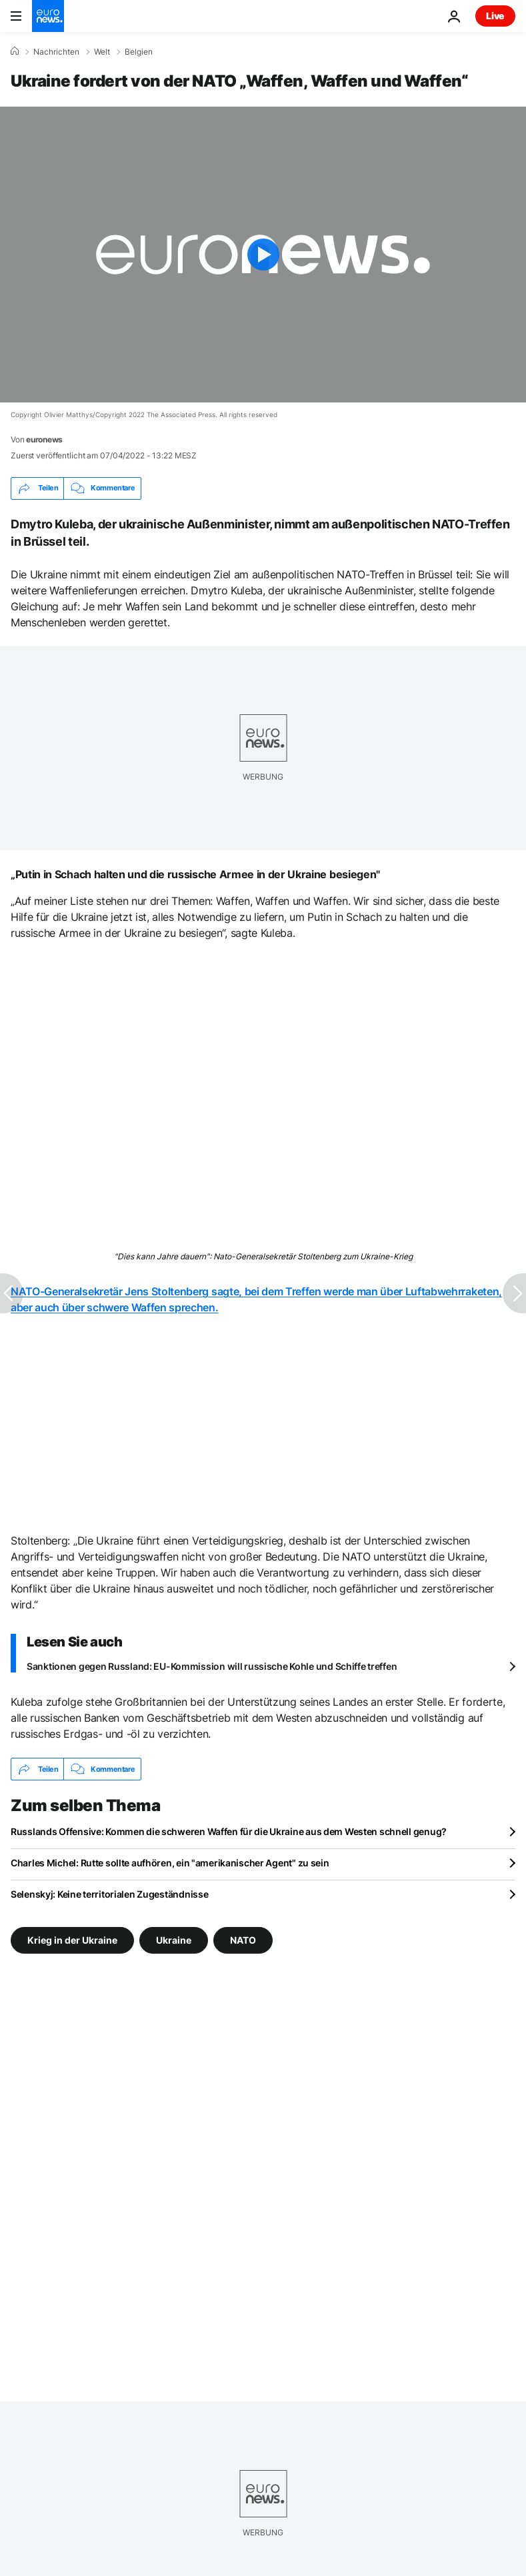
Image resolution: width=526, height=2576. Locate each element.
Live (495, 15)
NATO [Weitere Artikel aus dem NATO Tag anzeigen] (243, 1940)
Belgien (139, 52)
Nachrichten (56, 52)
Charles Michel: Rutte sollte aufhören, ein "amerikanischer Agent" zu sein (170, 1862)
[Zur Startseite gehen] (48, 16)
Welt (102, 52)
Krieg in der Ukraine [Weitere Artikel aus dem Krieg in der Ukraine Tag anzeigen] (72, 1940)
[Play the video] (263, 254)
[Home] (15, 51)
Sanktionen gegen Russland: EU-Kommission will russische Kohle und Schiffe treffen (212, 1666)
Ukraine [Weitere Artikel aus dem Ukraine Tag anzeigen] (173, 1940)
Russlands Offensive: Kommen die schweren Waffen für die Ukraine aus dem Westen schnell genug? (229, 1831)
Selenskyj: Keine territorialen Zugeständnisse (109, 1894)
